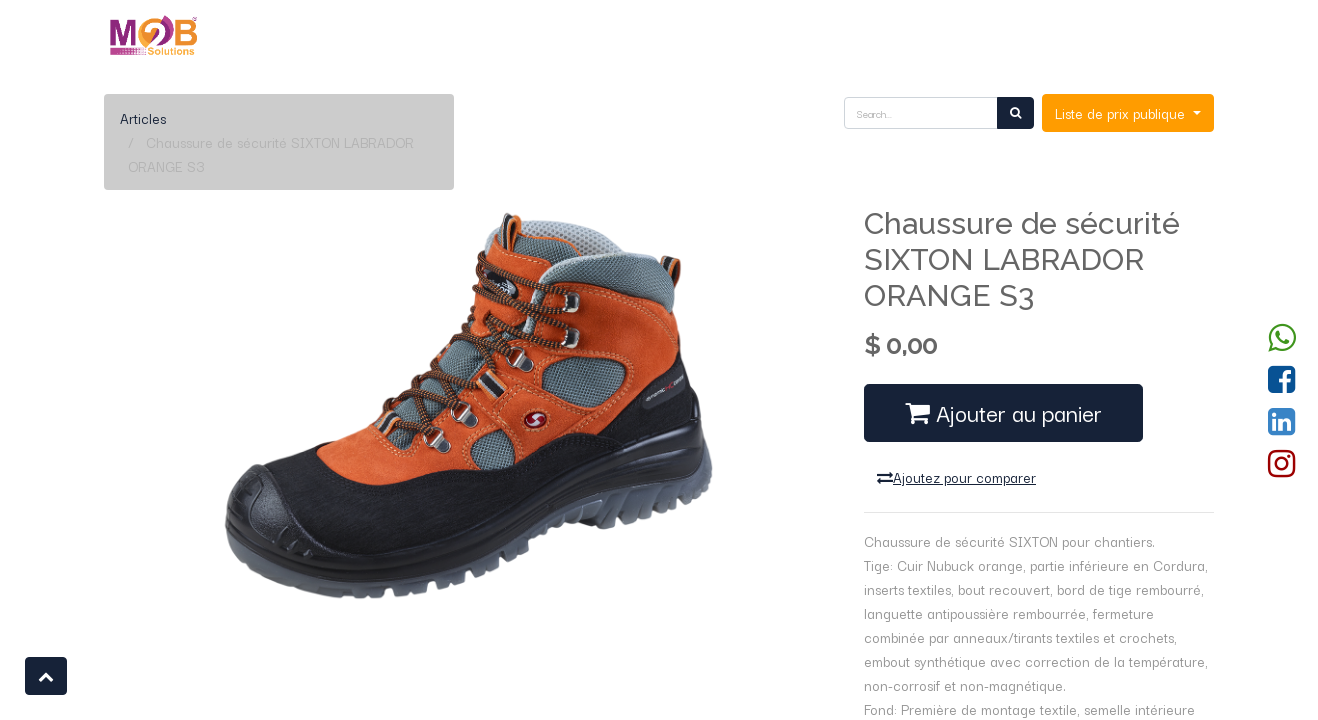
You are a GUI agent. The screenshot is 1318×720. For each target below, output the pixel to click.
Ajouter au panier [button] (1003, 412)
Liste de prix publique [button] (1122, 113)
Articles (143, 118)
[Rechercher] (1015, 113)
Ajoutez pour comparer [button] (956, 477)
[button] (46, 676)
